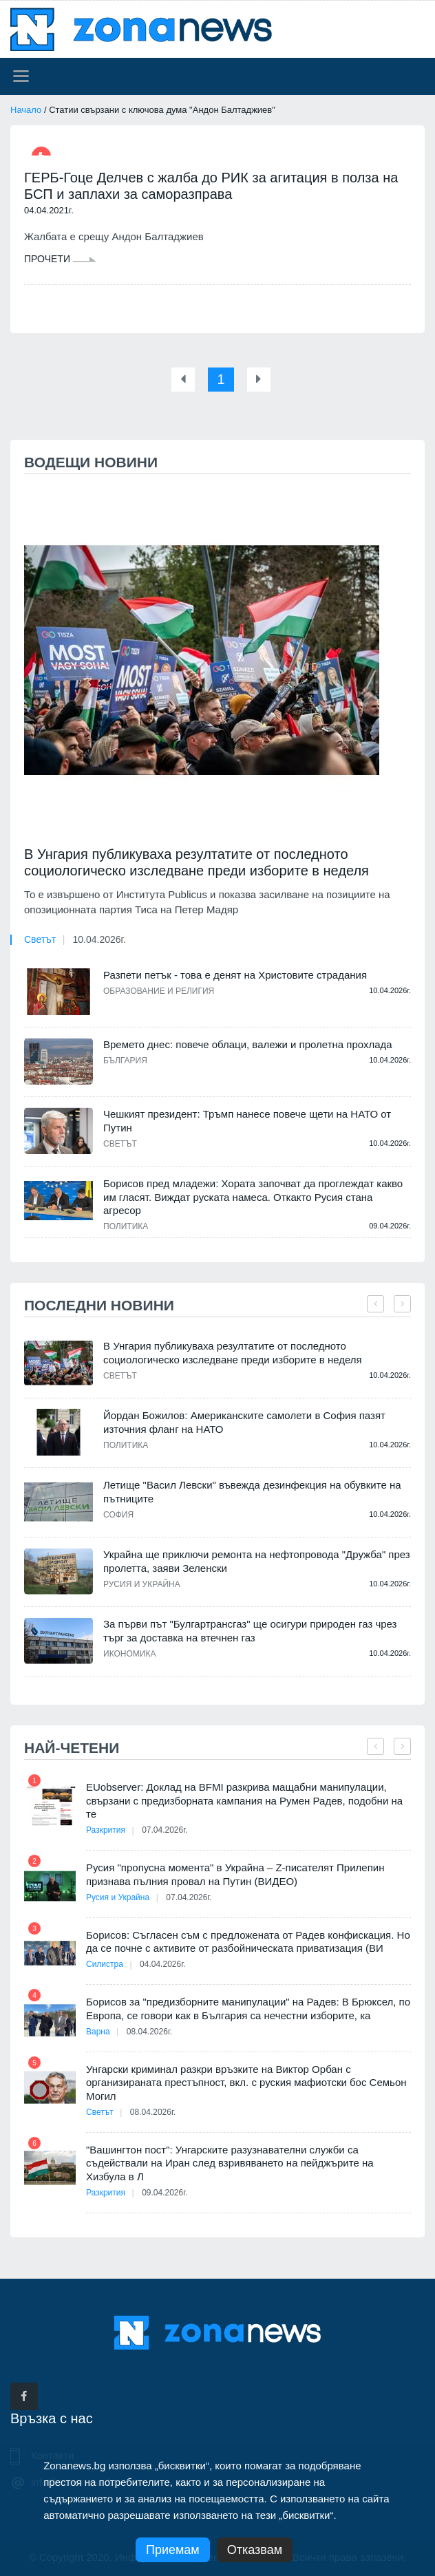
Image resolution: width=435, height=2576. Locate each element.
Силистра (104, 1964)
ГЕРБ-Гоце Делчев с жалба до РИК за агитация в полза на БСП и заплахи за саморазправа (211, 186)
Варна (98, 2031)
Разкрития (105, 1830)
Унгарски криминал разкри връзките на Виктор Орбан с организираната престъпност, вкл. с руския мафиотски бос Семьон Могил (246, 2082)
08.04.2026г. (149, 2031)
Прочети (60, 258)
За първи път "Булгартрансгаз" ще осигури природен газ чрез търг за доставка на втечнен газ (250, 1630)
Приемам (173, 2550)
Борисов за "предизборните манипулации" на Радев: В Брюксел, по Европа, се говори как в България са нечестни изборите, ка (248, 2008)
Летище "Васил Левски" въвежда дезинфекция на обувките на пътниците (252, 1491)
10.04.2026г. (98, 939)
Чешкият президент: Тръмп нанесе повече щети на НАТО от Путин (247, 1120)
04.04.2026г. (162, 1964)
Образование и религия (158, 991)
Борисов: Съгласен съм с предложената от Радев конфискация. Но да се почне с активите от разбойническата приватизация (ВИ (248, 1942)
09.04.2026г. (164, 2192)
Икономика (129, 1654)
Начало (25, 110)
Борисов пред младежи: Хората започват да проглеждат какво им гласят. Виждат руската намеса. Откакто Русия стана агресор (253, 1197)
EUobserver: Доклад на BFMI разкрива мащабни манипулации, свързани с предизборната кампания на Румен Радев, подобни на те (244, 1800)
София (118, 1515)
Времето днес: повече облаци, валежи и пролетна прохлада (247, 1044)
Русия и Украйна (141, 1584)
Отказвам (254, 2550)
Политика (125, 1226)
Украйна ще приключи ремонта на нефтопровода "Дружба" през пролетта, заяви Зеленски (256, 1561)
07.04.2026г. (164, 1830)
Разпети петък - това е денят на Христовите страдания (235, 975)
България (125, 1060)
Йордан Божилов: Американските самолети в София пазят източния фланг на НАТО (244, 1422)
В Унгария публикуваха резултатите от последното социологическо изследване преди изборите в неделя (196, 862)
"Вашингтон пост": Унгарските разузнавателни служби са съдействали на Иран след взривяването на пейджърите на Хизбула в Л (230, 2163)
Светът (40, 939)
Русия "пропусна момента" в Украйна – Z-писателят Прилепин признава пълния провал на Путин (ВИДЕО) (235, 1874)
